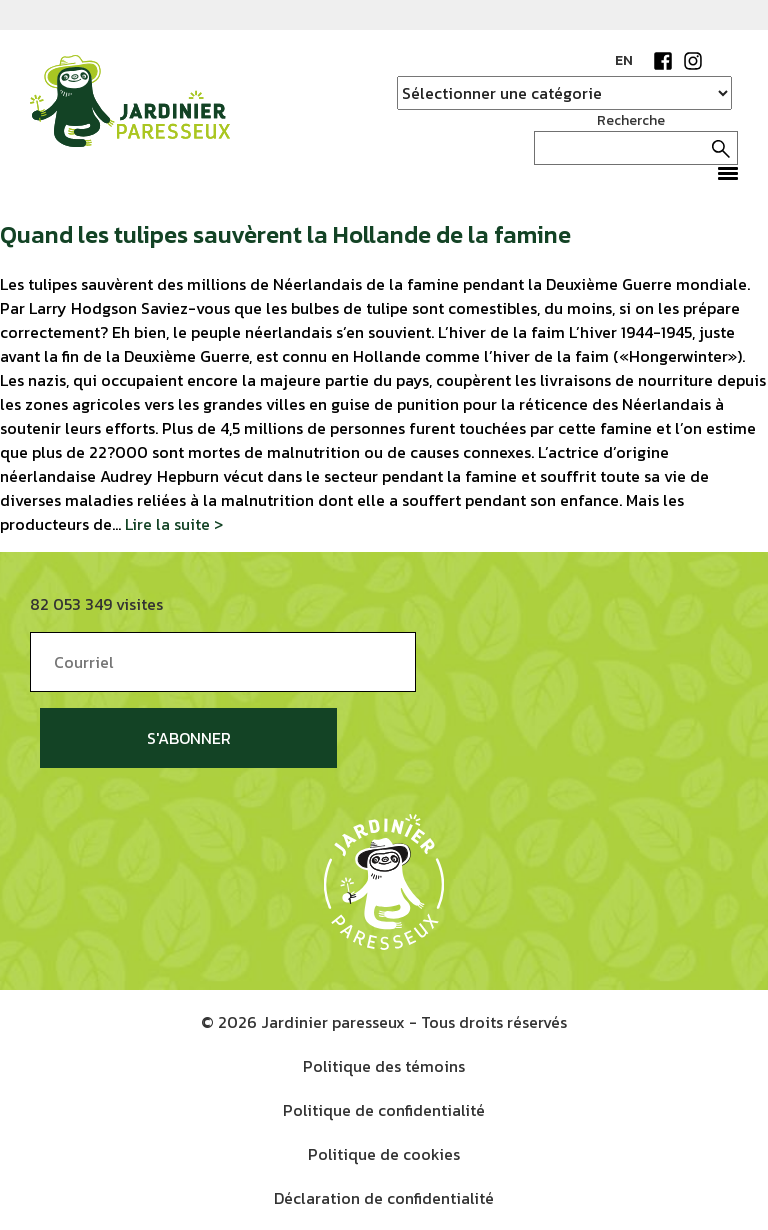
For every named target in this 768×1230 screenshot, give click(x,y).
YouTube (723, 61)
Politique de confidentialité (384, 1110)
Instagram (693, 61)
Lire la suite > (174, 524)
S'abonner (189, 738)
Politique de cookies (384, 1154)
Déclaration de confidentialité (384, 1198)
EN (624, 60)
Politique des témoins (384, 1066)
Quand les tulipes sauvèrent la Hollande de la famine (285, 234)
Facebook (663, 61)
